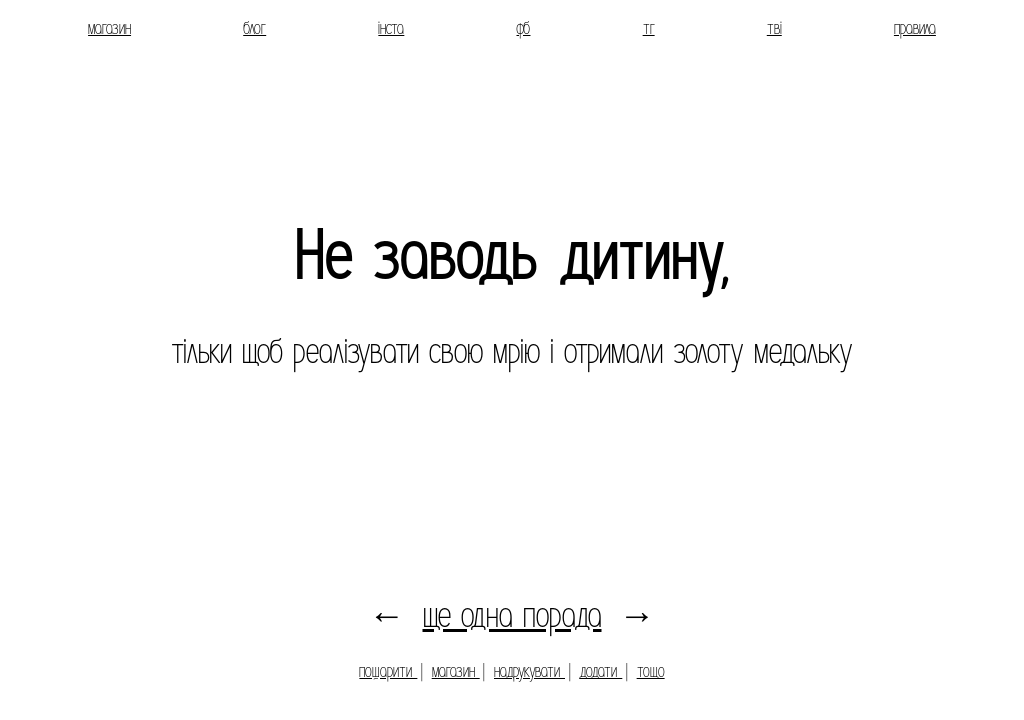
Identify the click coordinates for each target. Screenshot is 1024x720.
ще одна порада (512, 615)
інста (391, 28)
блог (254, 28)
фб (523, 28)
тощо (651, 671)
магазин (109, 28)
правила (915, 28)
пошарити (388, 671)
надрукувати (529, 671)
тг (649, 28)
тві (774, 28)
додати (600, 671)
